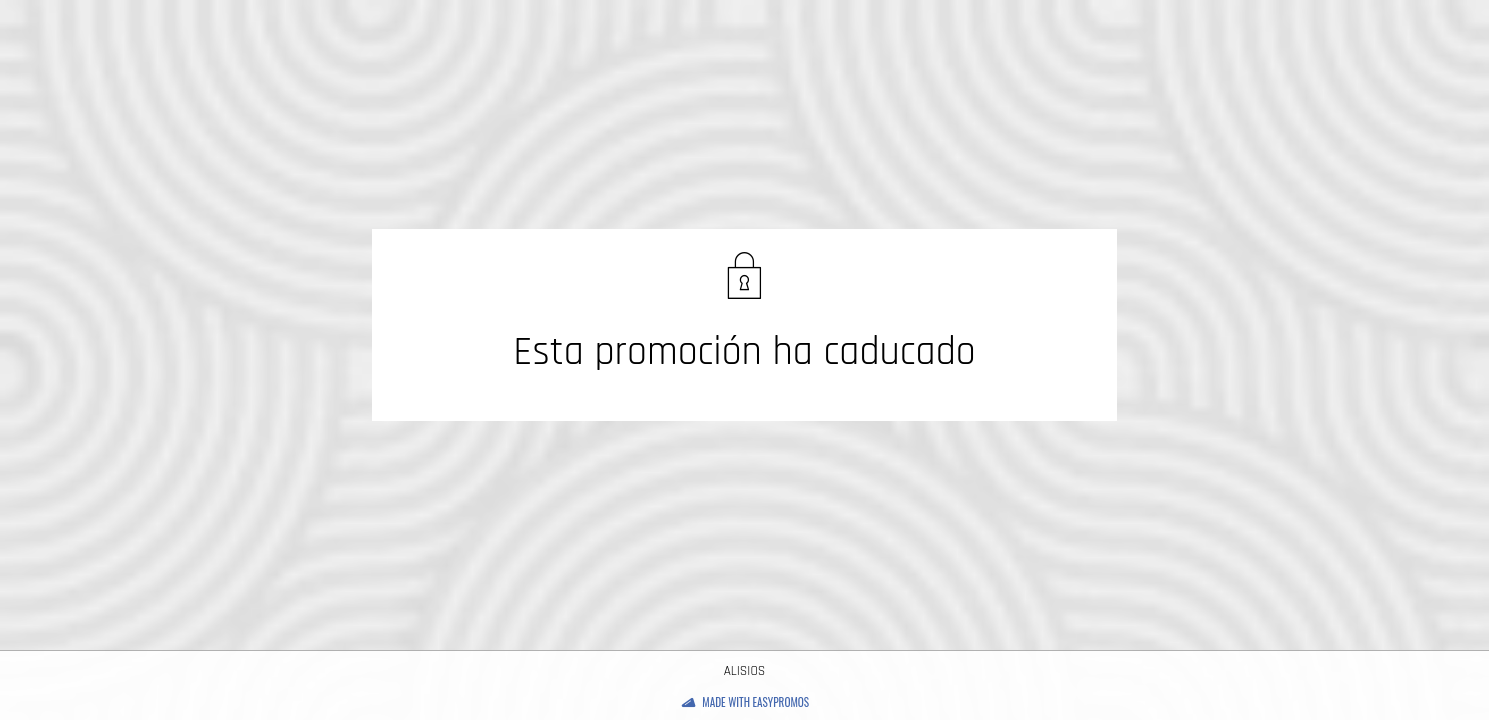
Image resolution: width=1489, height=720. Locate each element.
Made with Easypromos (755, 702)
